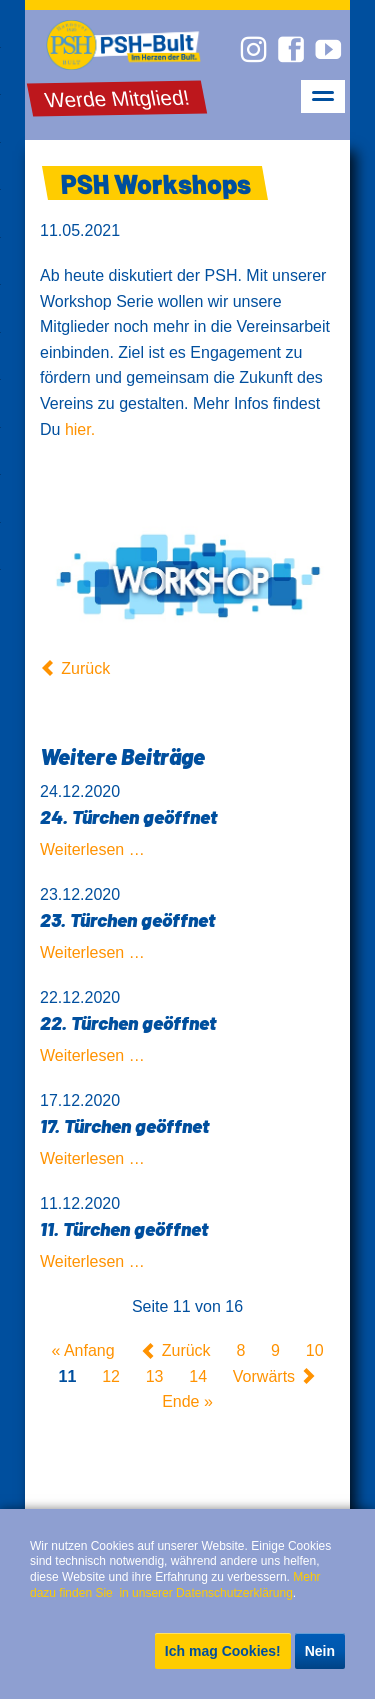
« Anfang (82, 1351)
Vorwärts (264, 1376)
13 (155, 1376)
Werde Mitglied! (117, 98)
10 (315, 1351)
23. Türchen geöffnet (127, 919)
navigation (323, 96)
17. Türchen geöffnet (124, 1125)
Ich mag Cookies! (223, 1651)
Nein (320, 1651)
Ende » (187, 1402)
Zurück (85, 668)
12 (111, 1376)
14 (198, 1376)
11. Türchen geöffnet (124, 1228)
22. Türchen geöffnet (128, 1022)
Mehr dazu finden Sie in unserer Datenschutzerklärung (177, 1585)
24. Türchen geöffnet (128, 816)
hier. (80, 429)
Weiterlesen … (92, 849)
